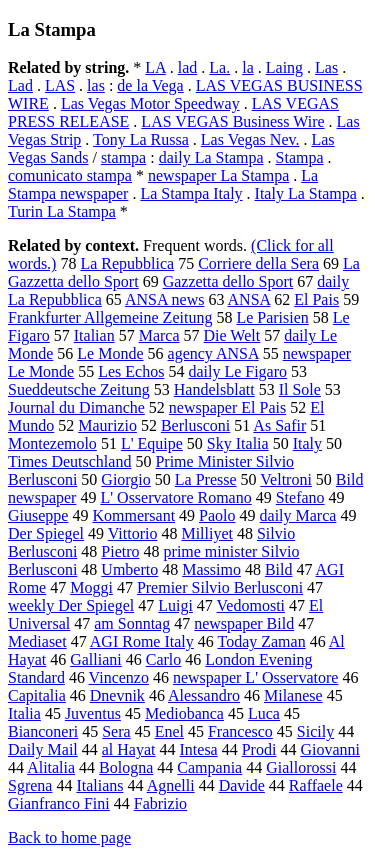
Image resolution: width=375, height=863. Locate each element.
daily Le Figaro (237, 371)
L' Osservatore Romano (175, 497)
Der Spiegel (46, 533)
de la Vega (150, 85)
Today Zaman (261, 641)
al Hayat (129, 749)
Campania (209, 767)
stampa (123, 157)
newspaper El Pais (227, 407)
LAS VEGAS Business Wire (232, 121)
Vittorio (133, 533)
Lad (20, 85)
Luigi (175, 605)
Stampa (300, 157)
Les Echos (131, 371)
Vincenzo (119, 677)
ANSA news (165, 299)
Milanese (293, 695)
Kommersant (133, 515)
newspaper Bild (244, 623)
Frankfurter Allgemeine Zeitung (110, 317)
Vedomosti (251, 605)
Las (326, 67)
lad (188, 67)
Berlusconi (195, 425)
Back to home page (69, 837)
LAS (60, 85)
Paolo (217, 515)
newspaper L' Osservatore (255, 677)
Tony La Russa (141, 139)
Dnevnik (117, 695)
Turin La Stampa (62, 211)
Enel (169, 731)
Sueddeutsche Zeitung (79, 389)
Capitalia (37, 695)
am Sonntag (132, 623)
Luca (264, 713)
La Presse (206, 479)
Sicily (315, 731)
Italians (99, 785)
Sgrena (30, 785)
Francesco (240, 731)
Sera (116, 731)
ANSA (249, 299)
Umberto (129, 569)
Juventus (93, 713)
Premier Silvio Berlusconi (220, 587)
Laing (284, 67)
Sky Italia (238, 443)
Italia (24, 713)
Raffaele (316, 785)
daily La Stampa (211, 157)
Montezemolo (52, 443)
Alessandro (204, 695)
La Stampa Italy (191, 193)
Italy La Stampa (306, 193)
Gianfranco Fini (59, 803)
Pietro (120, 551)
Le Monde (110, 353)
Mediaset (37, 641)
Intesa (199, 749)
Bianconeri (43, 731)
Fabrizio (160, 803)
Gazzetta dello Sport (228, 281)
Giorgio (125, 479)
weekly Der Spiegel (71, 605)
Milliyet (207, 533)
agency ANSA (213, 353)
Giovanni (330, 749)
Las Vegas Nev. (250, 139)
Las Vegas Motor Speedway (150, 103)
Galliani (96, 659)
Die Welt (232, 335)
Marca (159, 335)
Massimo (211, 569)
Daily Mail (43, 749)
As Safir (279, 425)
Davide (242, 785)
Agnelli (171, 785)
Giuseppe (38, 515)
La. (219, 67)
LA (155, 67)
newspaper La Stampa (218, 175)
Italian (94, 335)
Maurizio (107, 425)
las (96, 85)
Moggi (91, 587)
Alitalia (51, 767)
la (248, 67)
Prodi (259, 749)
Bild (279, 569)
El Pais (316, 299)
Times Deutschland (69, 461)
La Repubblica (127, 263)
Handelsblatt (214, 389)
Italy (307, 443)
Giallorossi (301, 767)
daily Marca (298, 515)
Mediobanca (184, 713)
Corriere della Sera (258, 263)
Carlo (164, 659)
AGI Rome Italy (142, 641)
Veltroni (286, 479)
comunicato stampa (70, 175)
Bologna (126, 767)
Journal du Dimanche (76, 407)
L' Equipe (152, 443)
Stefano (300, 497)
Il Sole (300, 389)
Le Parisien (272, 317)
